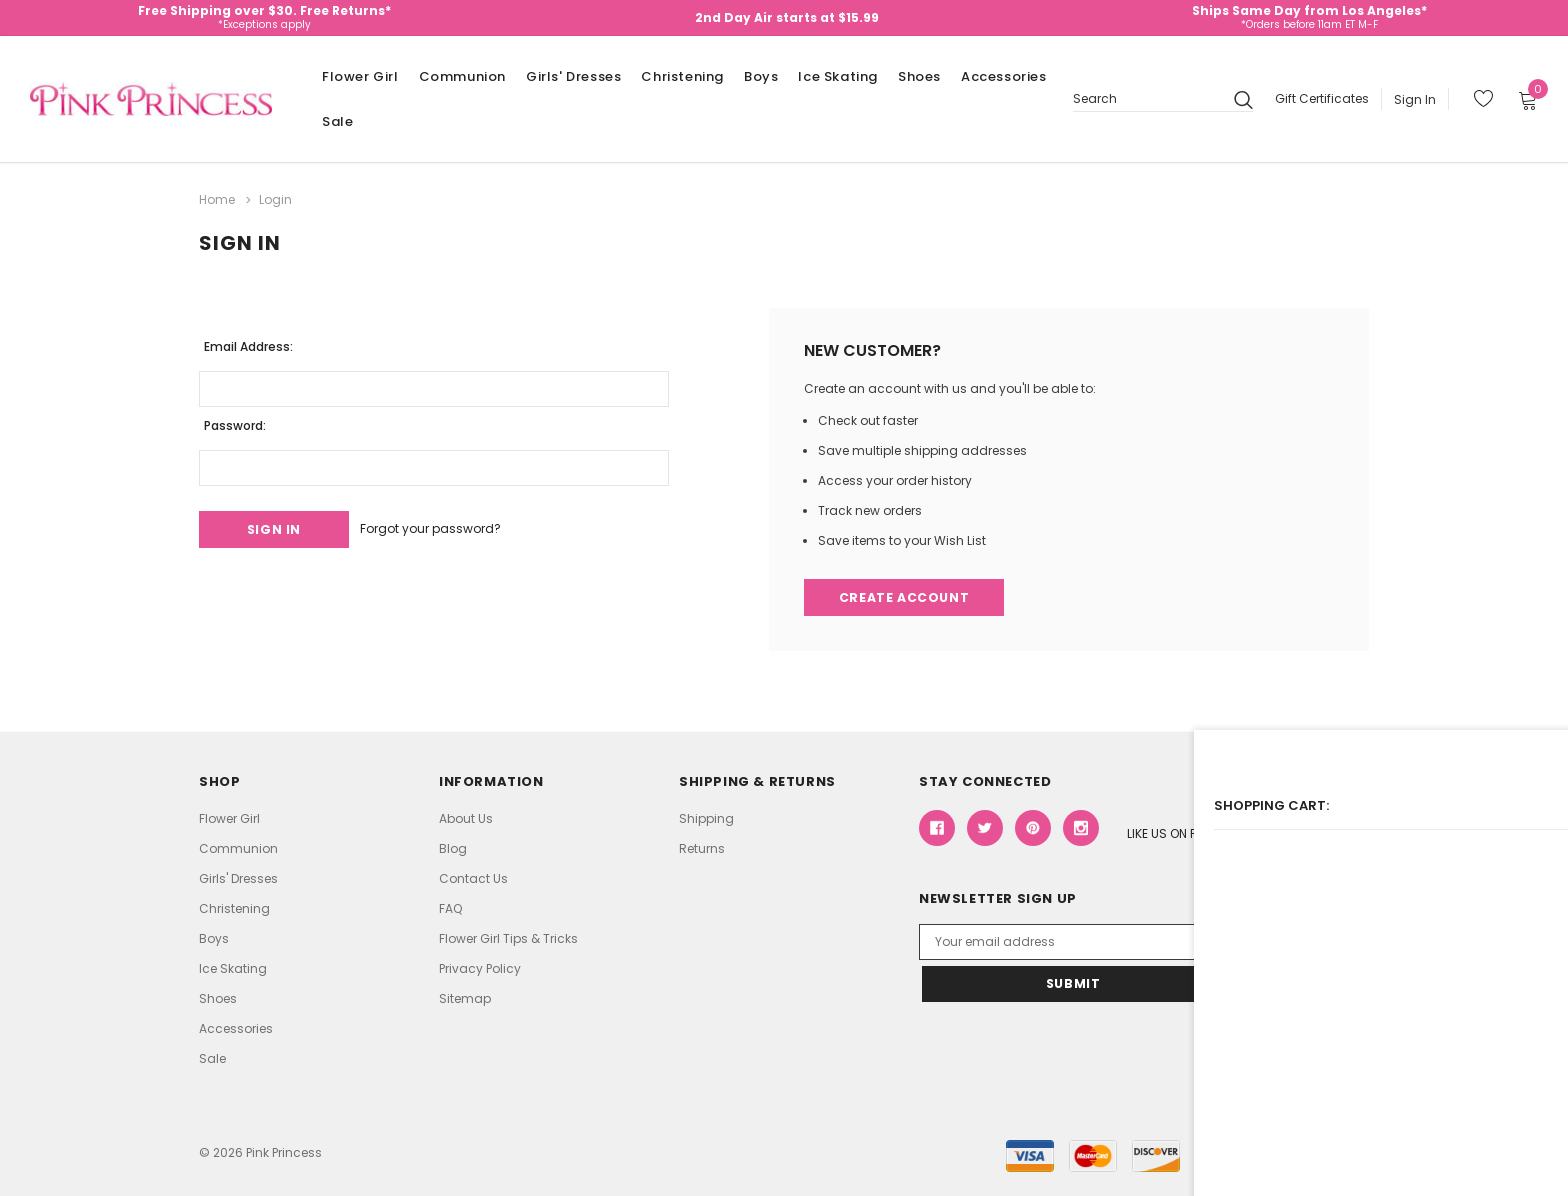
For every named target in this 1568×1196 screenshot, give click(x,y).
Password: (235, 421)
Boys (761, 76)
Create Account (906, 595)
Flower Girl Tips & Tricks (508, 938)
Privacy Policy (480, 968)
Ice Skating (838, 76)
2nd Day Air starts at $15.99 (787, 17)
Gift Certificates (1322, 98)
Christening (682, 76)
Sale (337, 121)
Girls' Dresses (573, 76)
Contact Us (473, 878)
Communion (462, 76)
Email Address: (248, 342)
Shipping (706, 818)
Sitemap (465, 998)
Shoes (919, 76)
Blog (453, 848)
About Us (466, 818)
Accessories (1004, 76)
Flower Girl (360, 76)
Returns (702, 848)
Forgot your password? (452, 526)
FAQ (450, 908)
